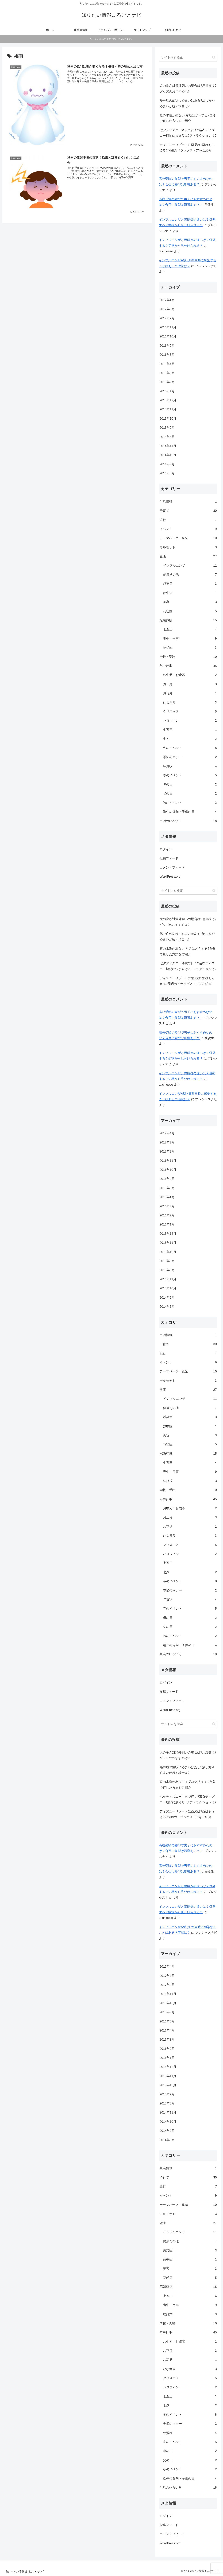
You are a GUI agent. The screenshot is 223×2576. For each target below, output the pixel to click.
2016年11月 (168, 327)
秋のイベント (190, 803)
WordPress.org (170, 876)
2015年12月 (168, 400)
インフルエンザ (190, 565)
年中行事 (188, 666)
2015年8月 (167, 437)
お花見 (190, 693)
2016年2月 (167, 382)
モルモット (188, 547)
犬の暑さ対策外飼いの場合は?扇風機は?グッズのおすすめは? (188, 88)
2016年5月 (167, 354)
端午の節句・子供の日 (190, 812)
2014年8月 (167, 473)
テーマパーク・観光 (188, 538)
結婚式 (190, 647)
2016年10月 (168, 336)
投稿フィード (169, 858)
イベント (188, 529)
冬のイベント (190, 748)
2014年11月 (168, 446)
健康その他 (190, 574)
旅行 (188, 520)
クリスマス (190, 711)
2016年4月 (167, 364)
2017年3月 (167, 309)
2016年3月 (167, 373)
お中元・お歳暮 (190, 675)
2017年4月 (167, 300)
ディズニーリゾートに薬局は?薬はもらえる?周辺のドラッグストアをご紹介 (187, 147)
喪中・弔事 (190, 638)
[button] (214, 57)
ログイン (166, 849)
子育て (188, 510)
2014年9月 (167, 464)
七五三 (190, 629)
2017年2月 (167, 318)
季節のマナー (190, 757)
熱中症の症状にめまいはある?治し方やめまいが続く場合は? (187, 103)
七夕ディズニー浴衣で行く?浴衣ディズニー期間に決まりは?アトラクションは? (188, 132)
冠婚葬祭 (188, 620)
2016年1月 (167, 391)
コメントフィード (172, 867)
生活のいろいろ (188, 821)
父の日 (190, 793)
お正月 (190, 684)
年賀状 (190, 766)
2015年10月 (168, 418)
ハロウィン (190, 720)
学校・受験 (188, 657)
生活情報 (188, 501)
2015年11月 (168, 409)
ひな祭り (190, 702)
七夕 (190, 739)
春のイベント (190, 775)
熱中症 (190, 593)
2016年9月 (167, 345)
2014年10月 (168, 455)
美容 (190, 602)
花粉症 (190, 611)
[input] (188, 57)
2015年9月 (167, 427)
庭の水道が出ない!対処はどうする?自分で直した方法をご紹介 (188, 118)
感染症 (190, 583)
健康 (188, 556)
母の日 (190, 784)
